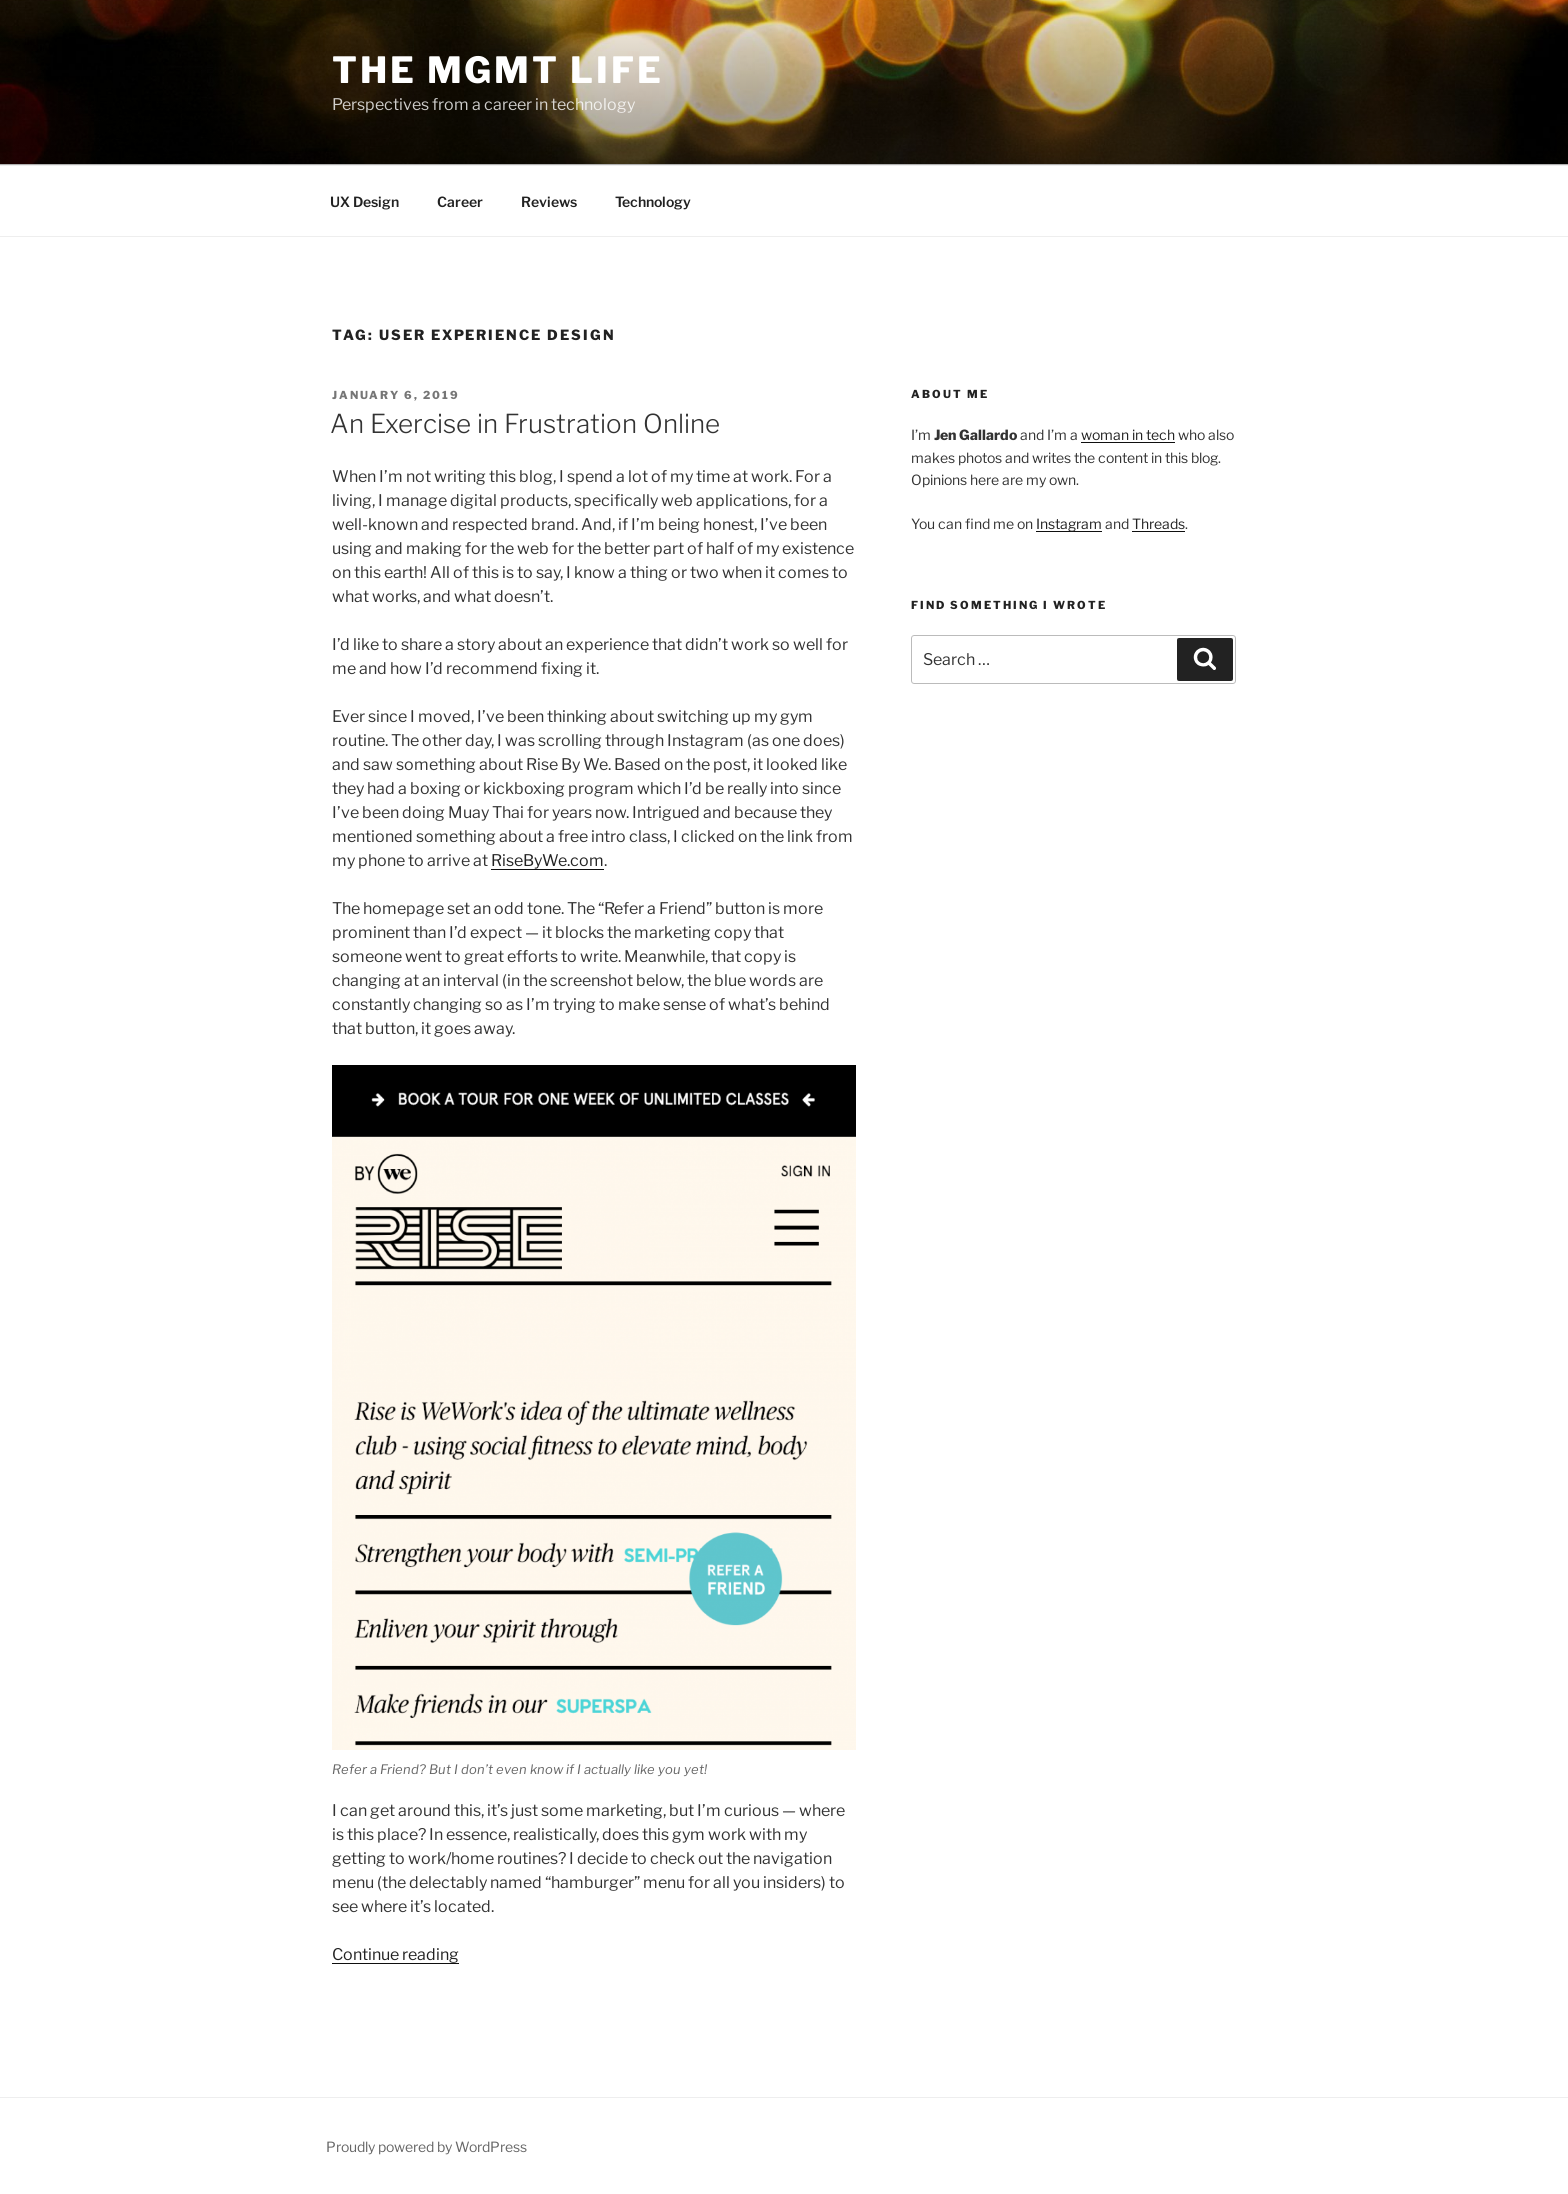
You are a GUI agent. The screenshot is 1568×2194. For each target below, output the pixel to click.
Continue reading (395, 1954)
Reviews (549, 201)
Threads (1158, 523)
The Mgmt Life (497, 70)
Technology (653, 201)
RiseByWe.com (547, 860)
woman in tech (1128, 434)
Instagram (1069, 523)
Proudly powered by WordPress (426, 2146)
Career (460, 201)
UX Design (364, 201)
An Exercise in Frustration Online (525, 423)
